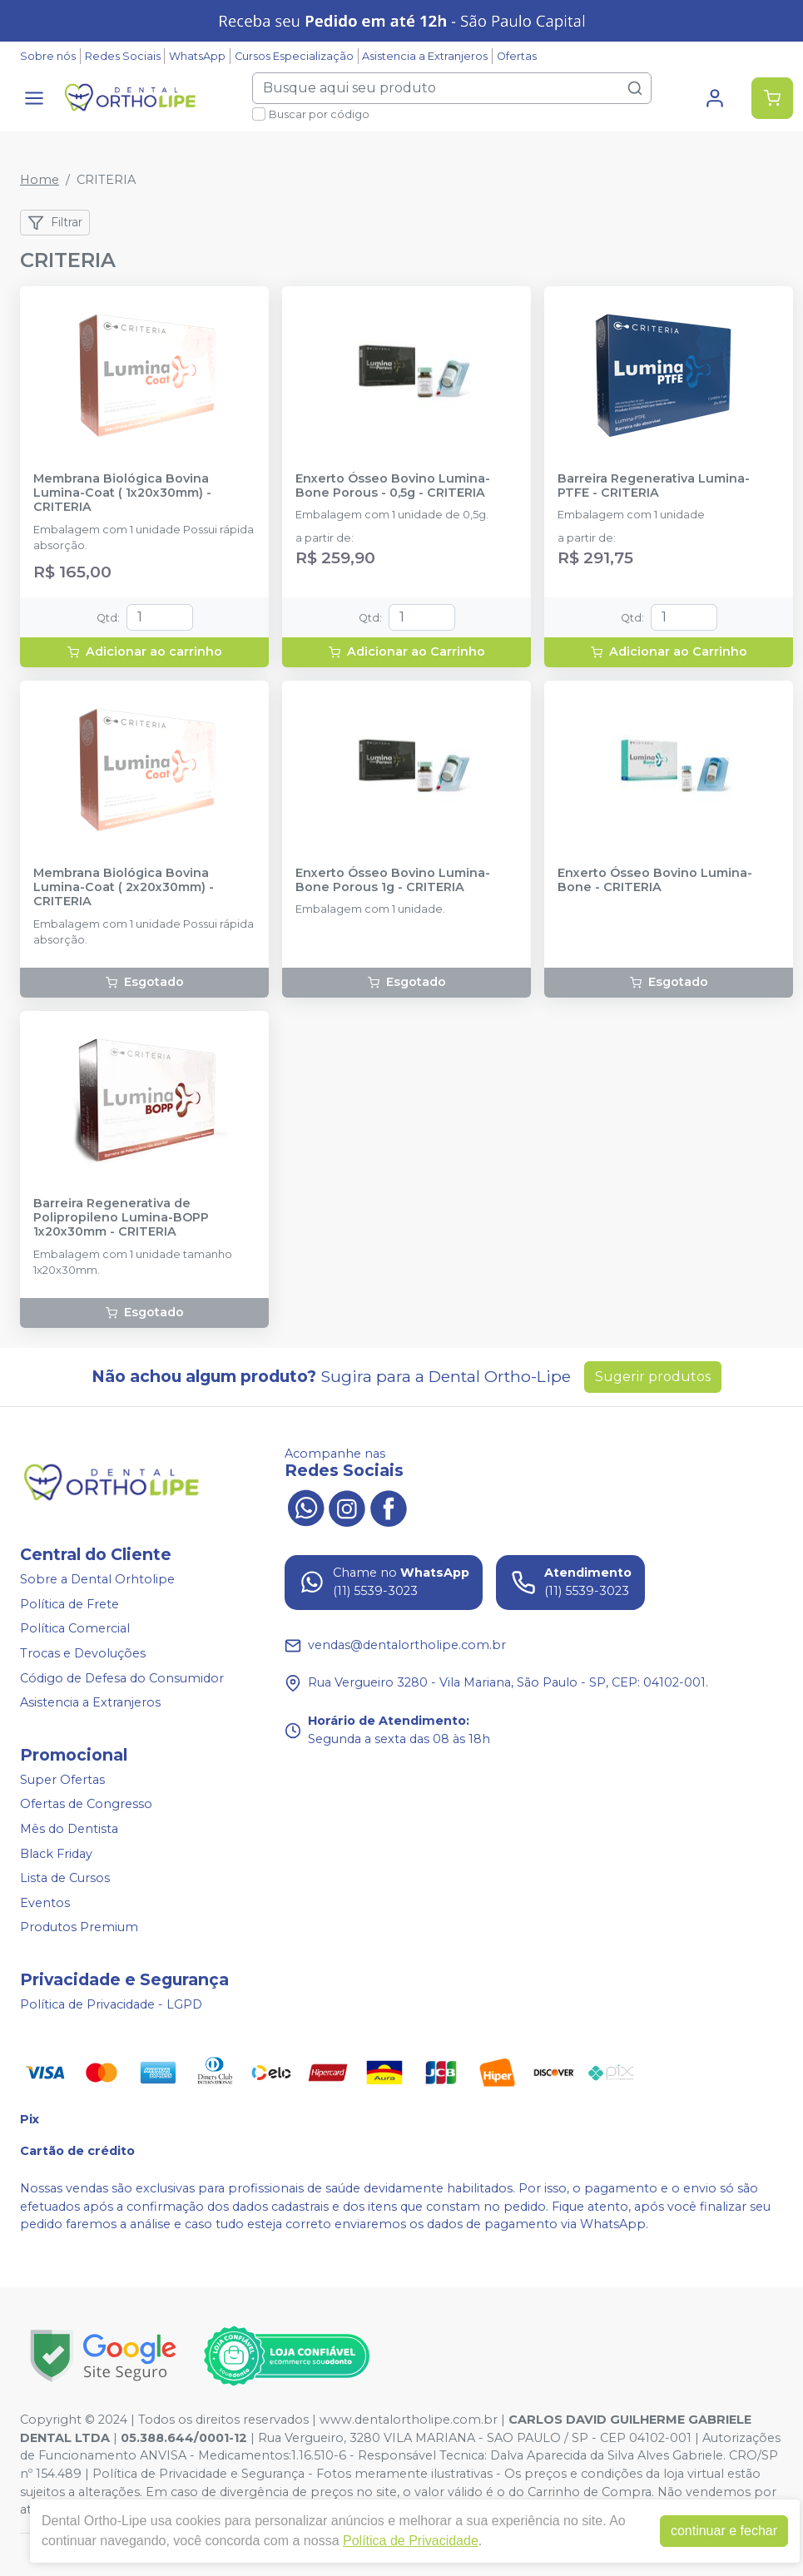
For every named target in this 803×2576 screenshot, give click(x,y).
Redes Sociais (123, 56)
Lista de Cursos (65, 1877)
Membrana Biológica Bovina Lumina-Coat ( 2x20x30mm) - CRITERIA (123, 887)
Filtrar (54, 223)
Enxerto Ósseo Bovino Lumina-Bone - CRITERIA (655, 880)
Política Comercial (75, 1629)
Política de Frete (69, 1604)
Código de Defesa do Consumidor (122, 1678)
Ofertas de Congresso (86, 1804)
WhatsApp (197, 56)
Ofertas (517, 56)
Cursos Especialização (294, 56)
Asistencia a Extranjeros (425, 56)
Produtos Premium (79, 1927)
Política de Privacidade (410, 2541)
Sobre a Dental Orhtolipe (97, 1579)
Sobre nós (48, 56)
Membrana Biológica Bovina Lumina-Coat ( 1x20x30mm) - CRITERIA (122, 493)
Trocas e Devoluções (83, 1653)
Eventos (45, 1902)
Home (39, 179)
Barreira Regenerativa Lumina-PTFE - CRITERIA (654, 486)
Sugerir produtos (653, 1377)
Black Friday (56, 1853)
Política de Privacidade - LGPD (111, 2004)
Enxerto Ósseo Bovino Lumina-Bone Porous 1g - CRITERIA (392, 880)
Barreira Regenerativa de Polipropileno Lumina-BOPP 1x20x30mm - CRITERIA (121, 1218)
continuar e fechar (724, 2531)
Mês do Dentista (69, 1828)
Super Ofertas (62, 1779)
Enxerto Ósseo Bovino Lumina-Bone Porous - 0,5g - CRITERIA (392, 486)
